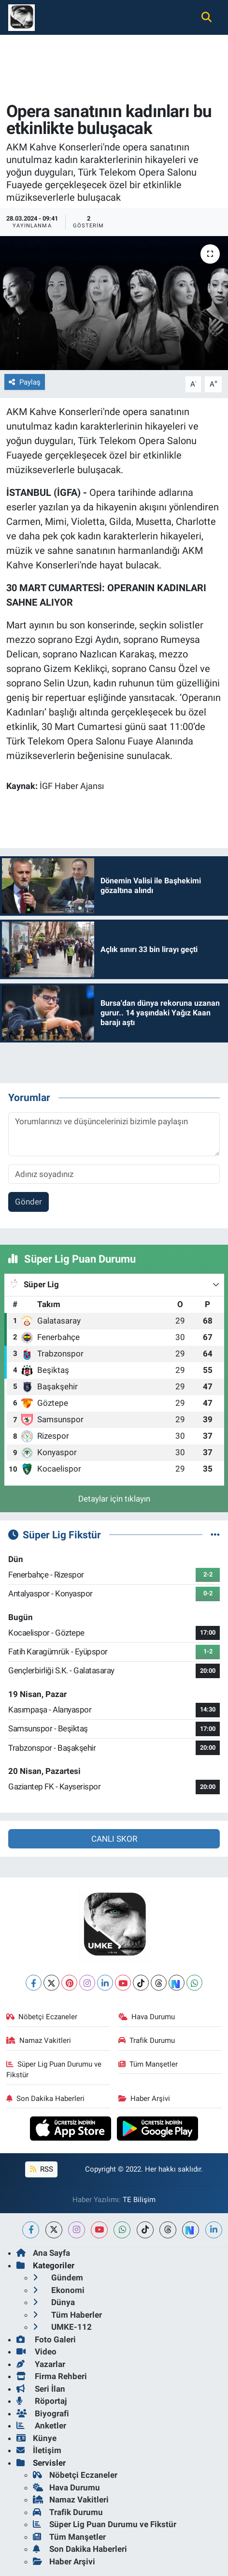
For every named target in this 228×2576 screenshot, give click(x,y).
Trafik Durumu (146, 2040)
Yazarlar (40, 2364)
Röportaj (41, 2401)
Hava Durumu (146, 2016)
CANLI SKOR (114, 1839)
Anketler (41, 2425)
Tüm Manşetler (148, 2064)
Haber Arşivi (144, 2098)
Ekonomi (59, 2290)
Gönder (28, 1201)
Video (36, 2351)
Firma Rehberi (51, 2376)
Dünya (54, 2302)
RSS (41, 2169)
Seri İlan (40, 2389)
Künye (36, 2438)
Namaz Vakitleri (38, 2040)
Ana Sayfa (43, 2253)
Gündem (58, 2277)
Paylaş (25, 382)
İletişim (38, 2450)
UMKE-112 (62, 2327)
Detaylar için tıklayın (114, 1499)
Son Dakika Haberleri (45, 2098)
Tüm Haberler (67, 2315)
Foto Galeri (46, 2339)
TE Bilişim (139, 2199)
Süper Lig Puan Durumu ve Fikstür (54, 2069)
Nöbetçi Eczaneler (42, 2016)
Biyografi (42, 2413)
